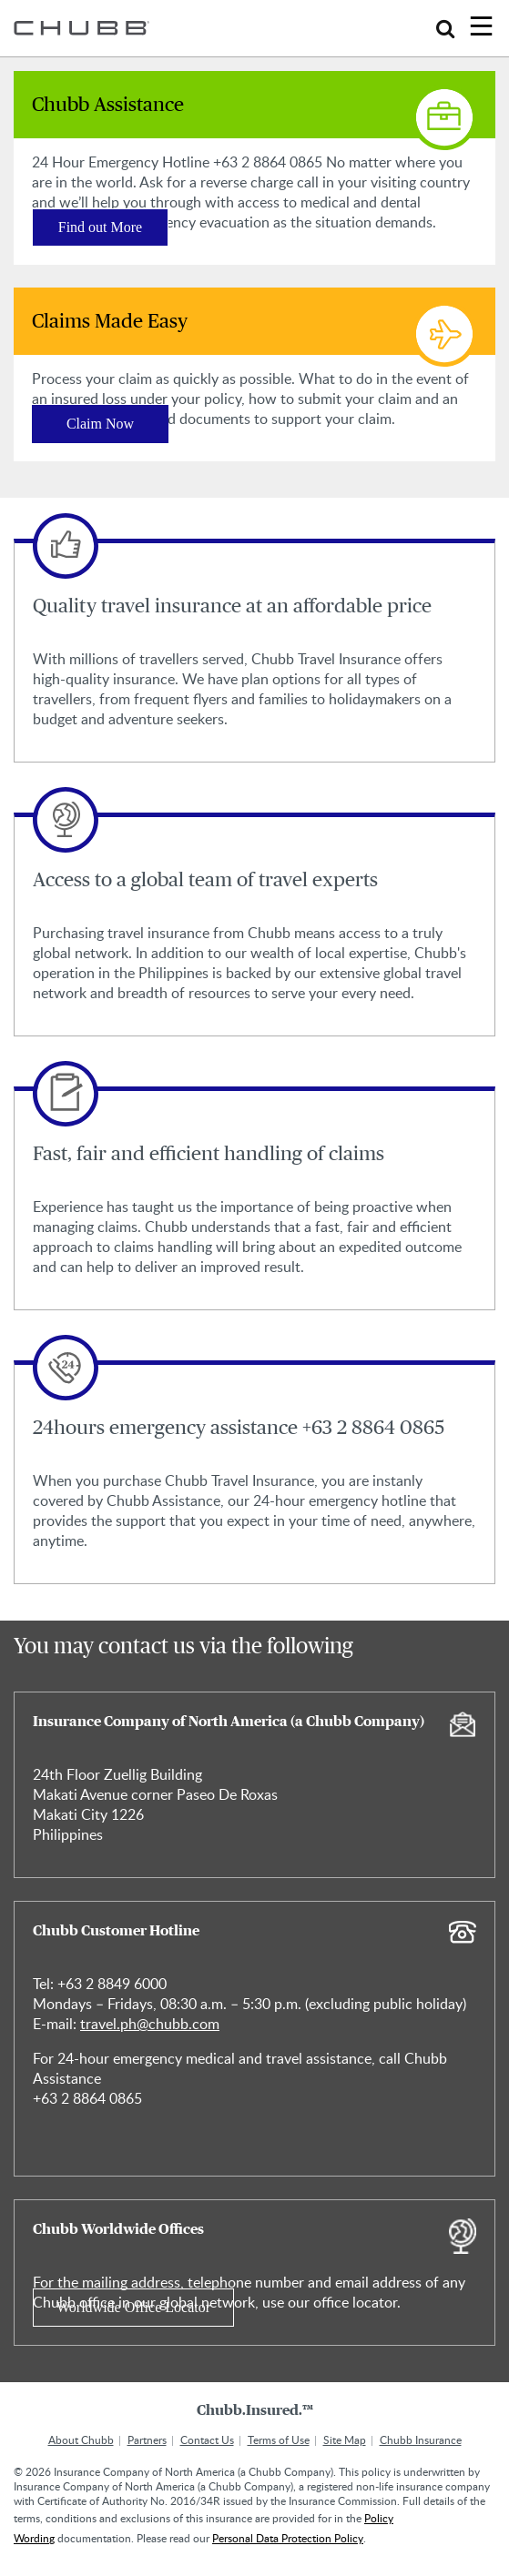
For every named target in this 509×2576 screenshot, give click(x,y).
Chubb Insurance (421, 2439)
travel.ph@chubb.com (149, 2024)
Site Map (344, 2439)
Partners (147, 2439)
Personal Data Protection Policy (287, 2538)
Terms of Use (279, 2439)
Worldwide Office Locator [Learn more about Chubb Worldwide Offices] (133, 2307)
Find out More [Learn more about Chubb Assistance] (100, 227)
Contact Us (207, 2439)
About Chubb (81, 2439)
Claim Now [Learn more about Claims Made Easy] (100, 423)
